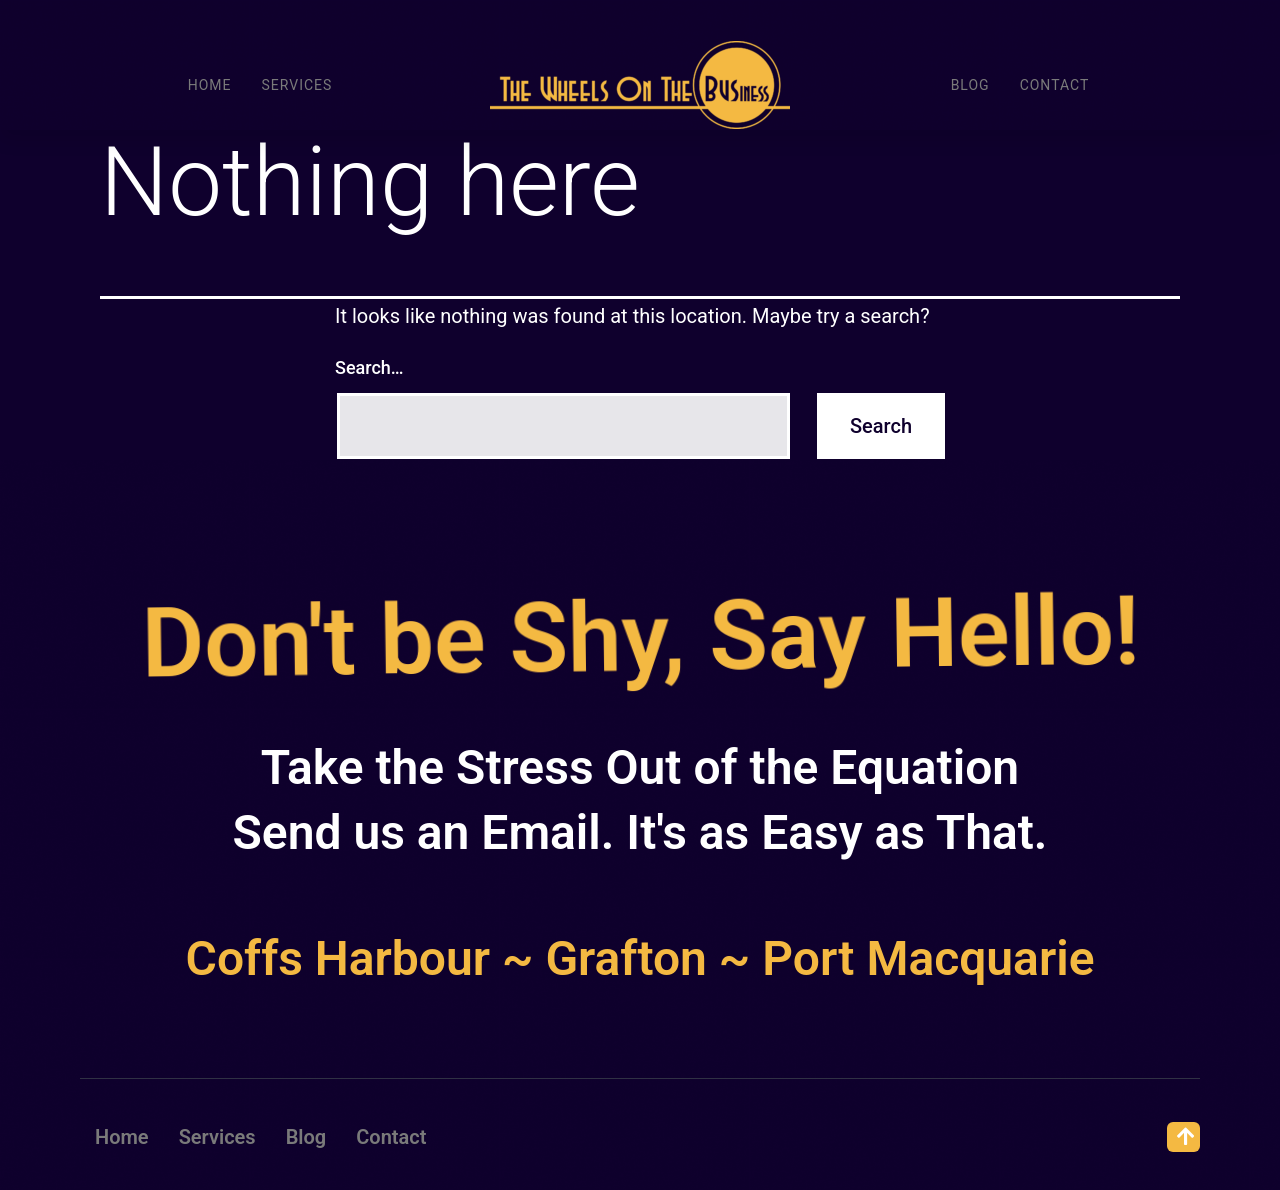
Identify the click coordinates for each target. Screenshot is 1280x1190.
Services (296, 85)
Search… (369, 367)
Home (210, 85)
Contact (1055, 85)
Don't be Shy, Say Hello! (636, 637)
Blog (970, 85)
